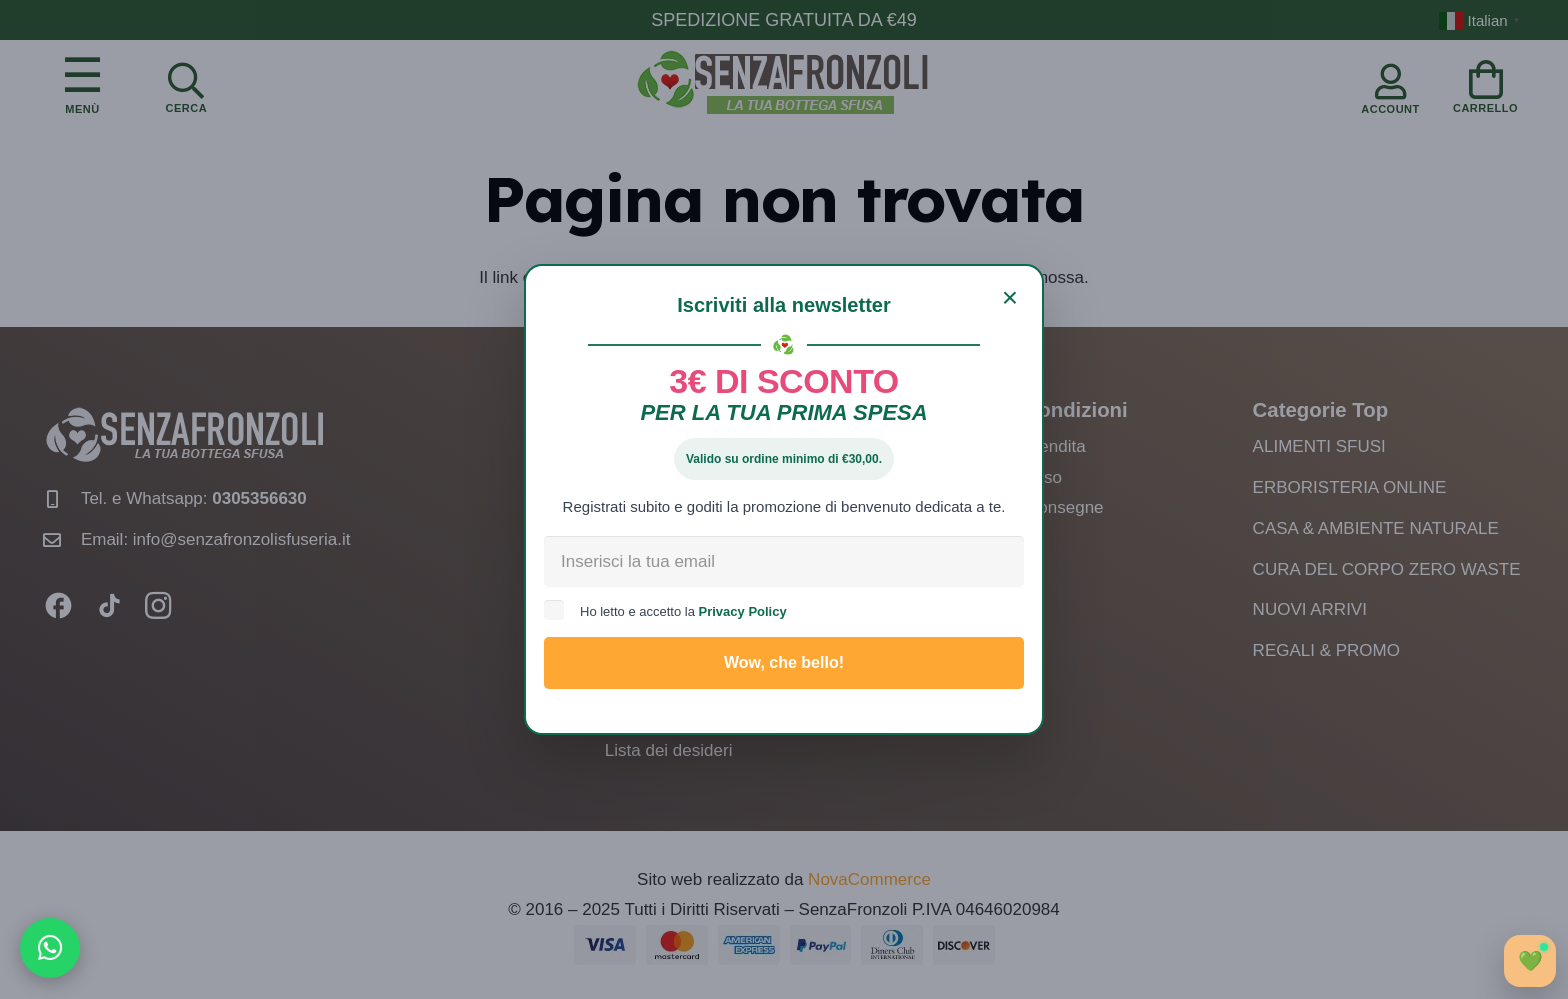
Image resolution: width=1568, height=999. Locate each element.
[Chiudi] (1010, 298)
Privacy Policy (743, 611)
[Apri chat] (1530, 961)
